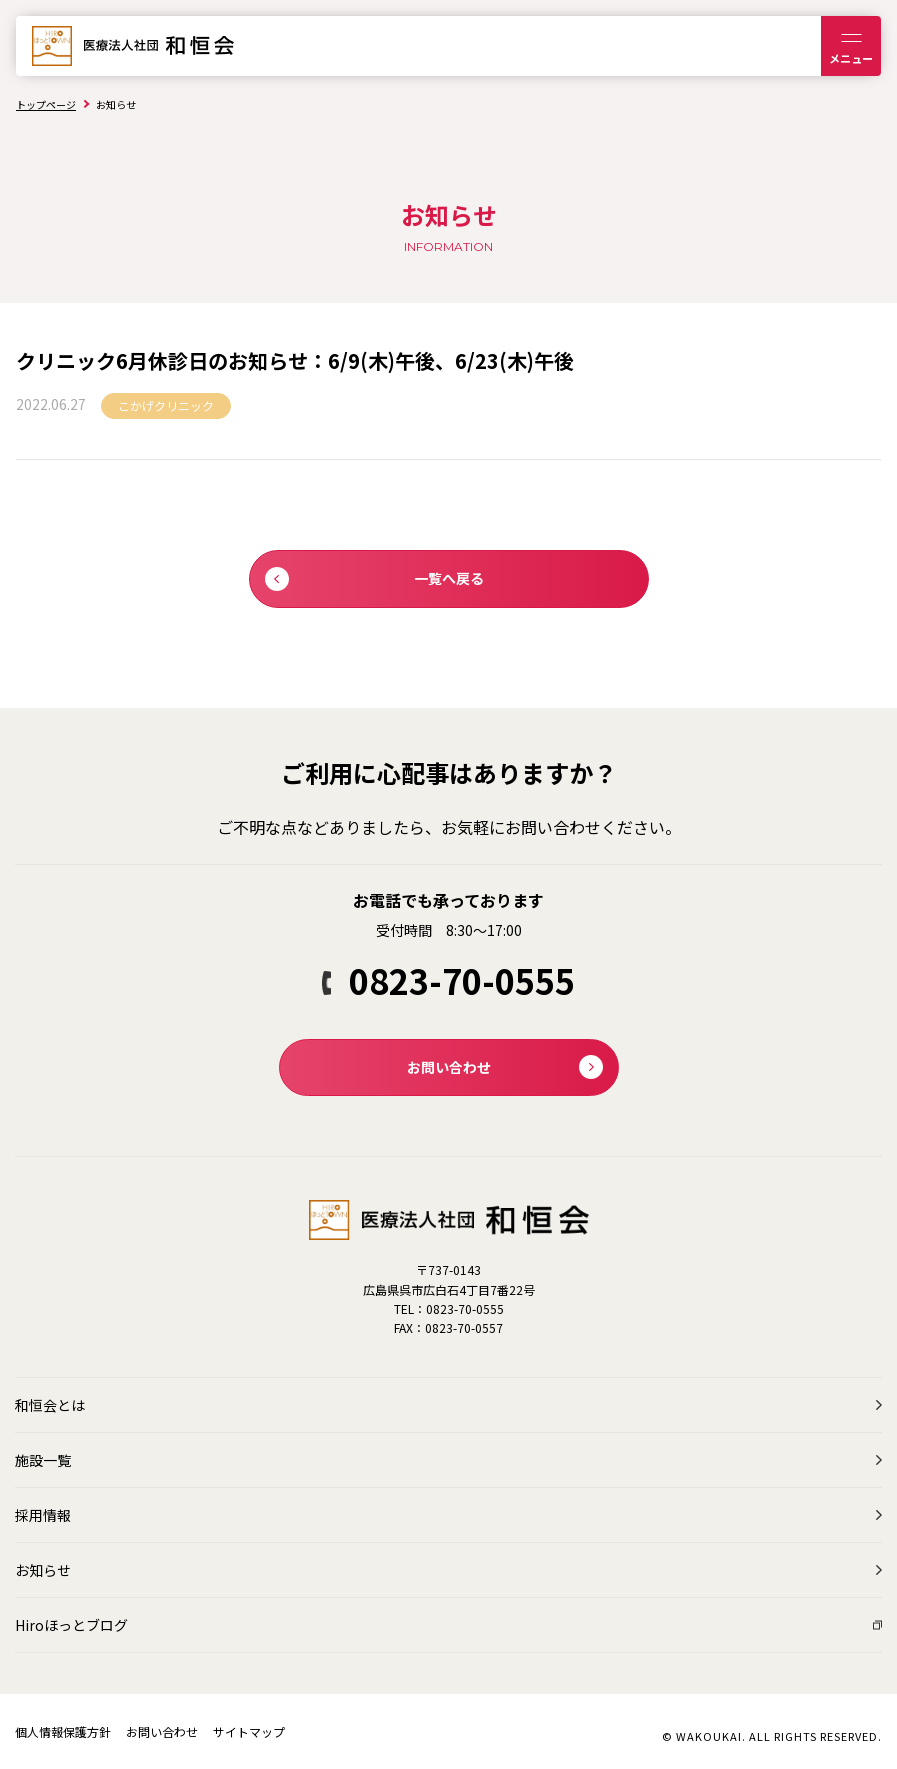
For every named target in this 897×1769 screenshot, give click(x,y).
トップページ (46, 104)
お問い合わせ (162, 1731)
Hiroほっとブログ (71, 1625)
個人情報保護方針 (63, 1731)
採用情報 (43, 1515)
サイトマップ (249, 1731)
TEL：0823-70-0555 (449, 1308)
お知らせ (43, 1570)
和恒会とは (50, 1405)
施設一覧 (43, 1460)
